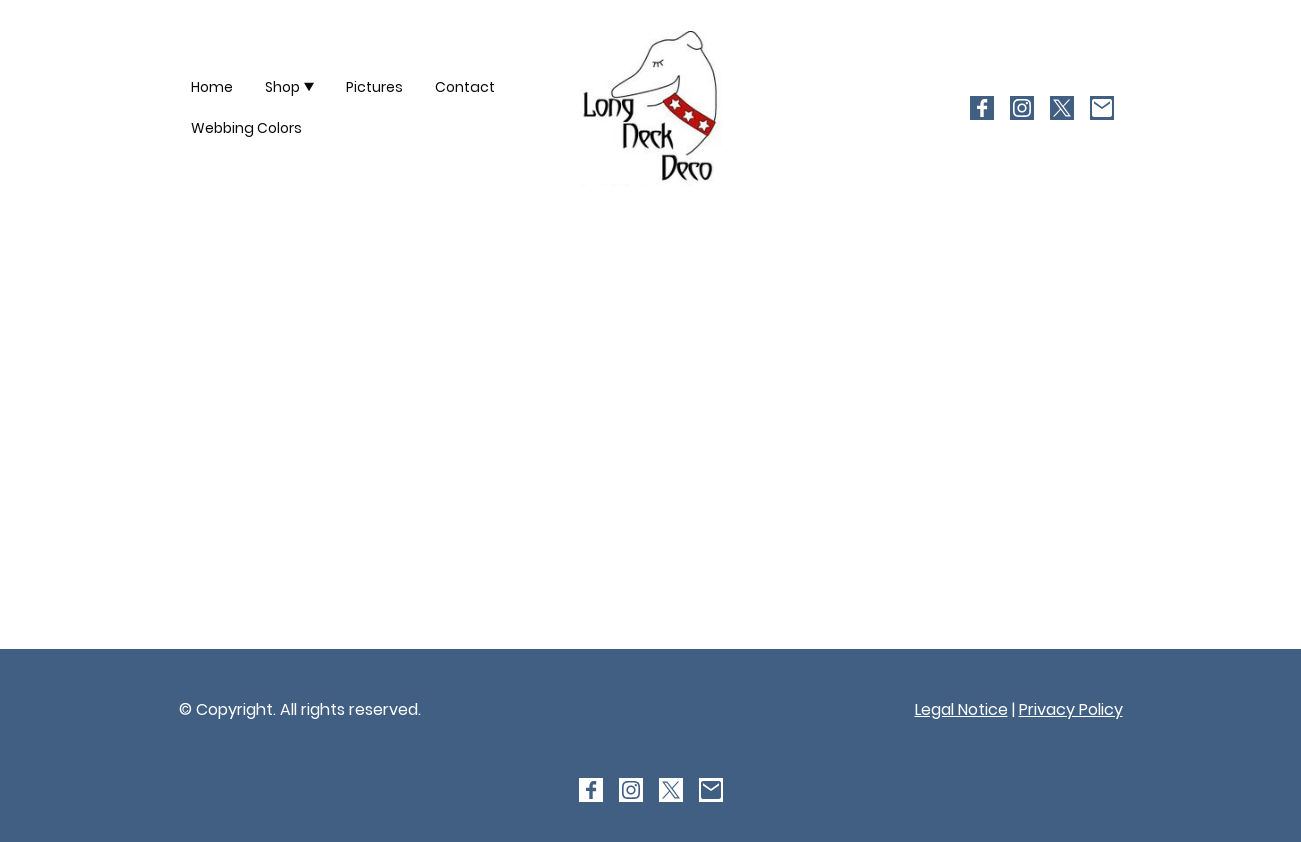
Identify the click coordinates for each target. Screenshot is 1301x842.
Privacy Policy (1071, 709)
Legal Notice (961, 709)
